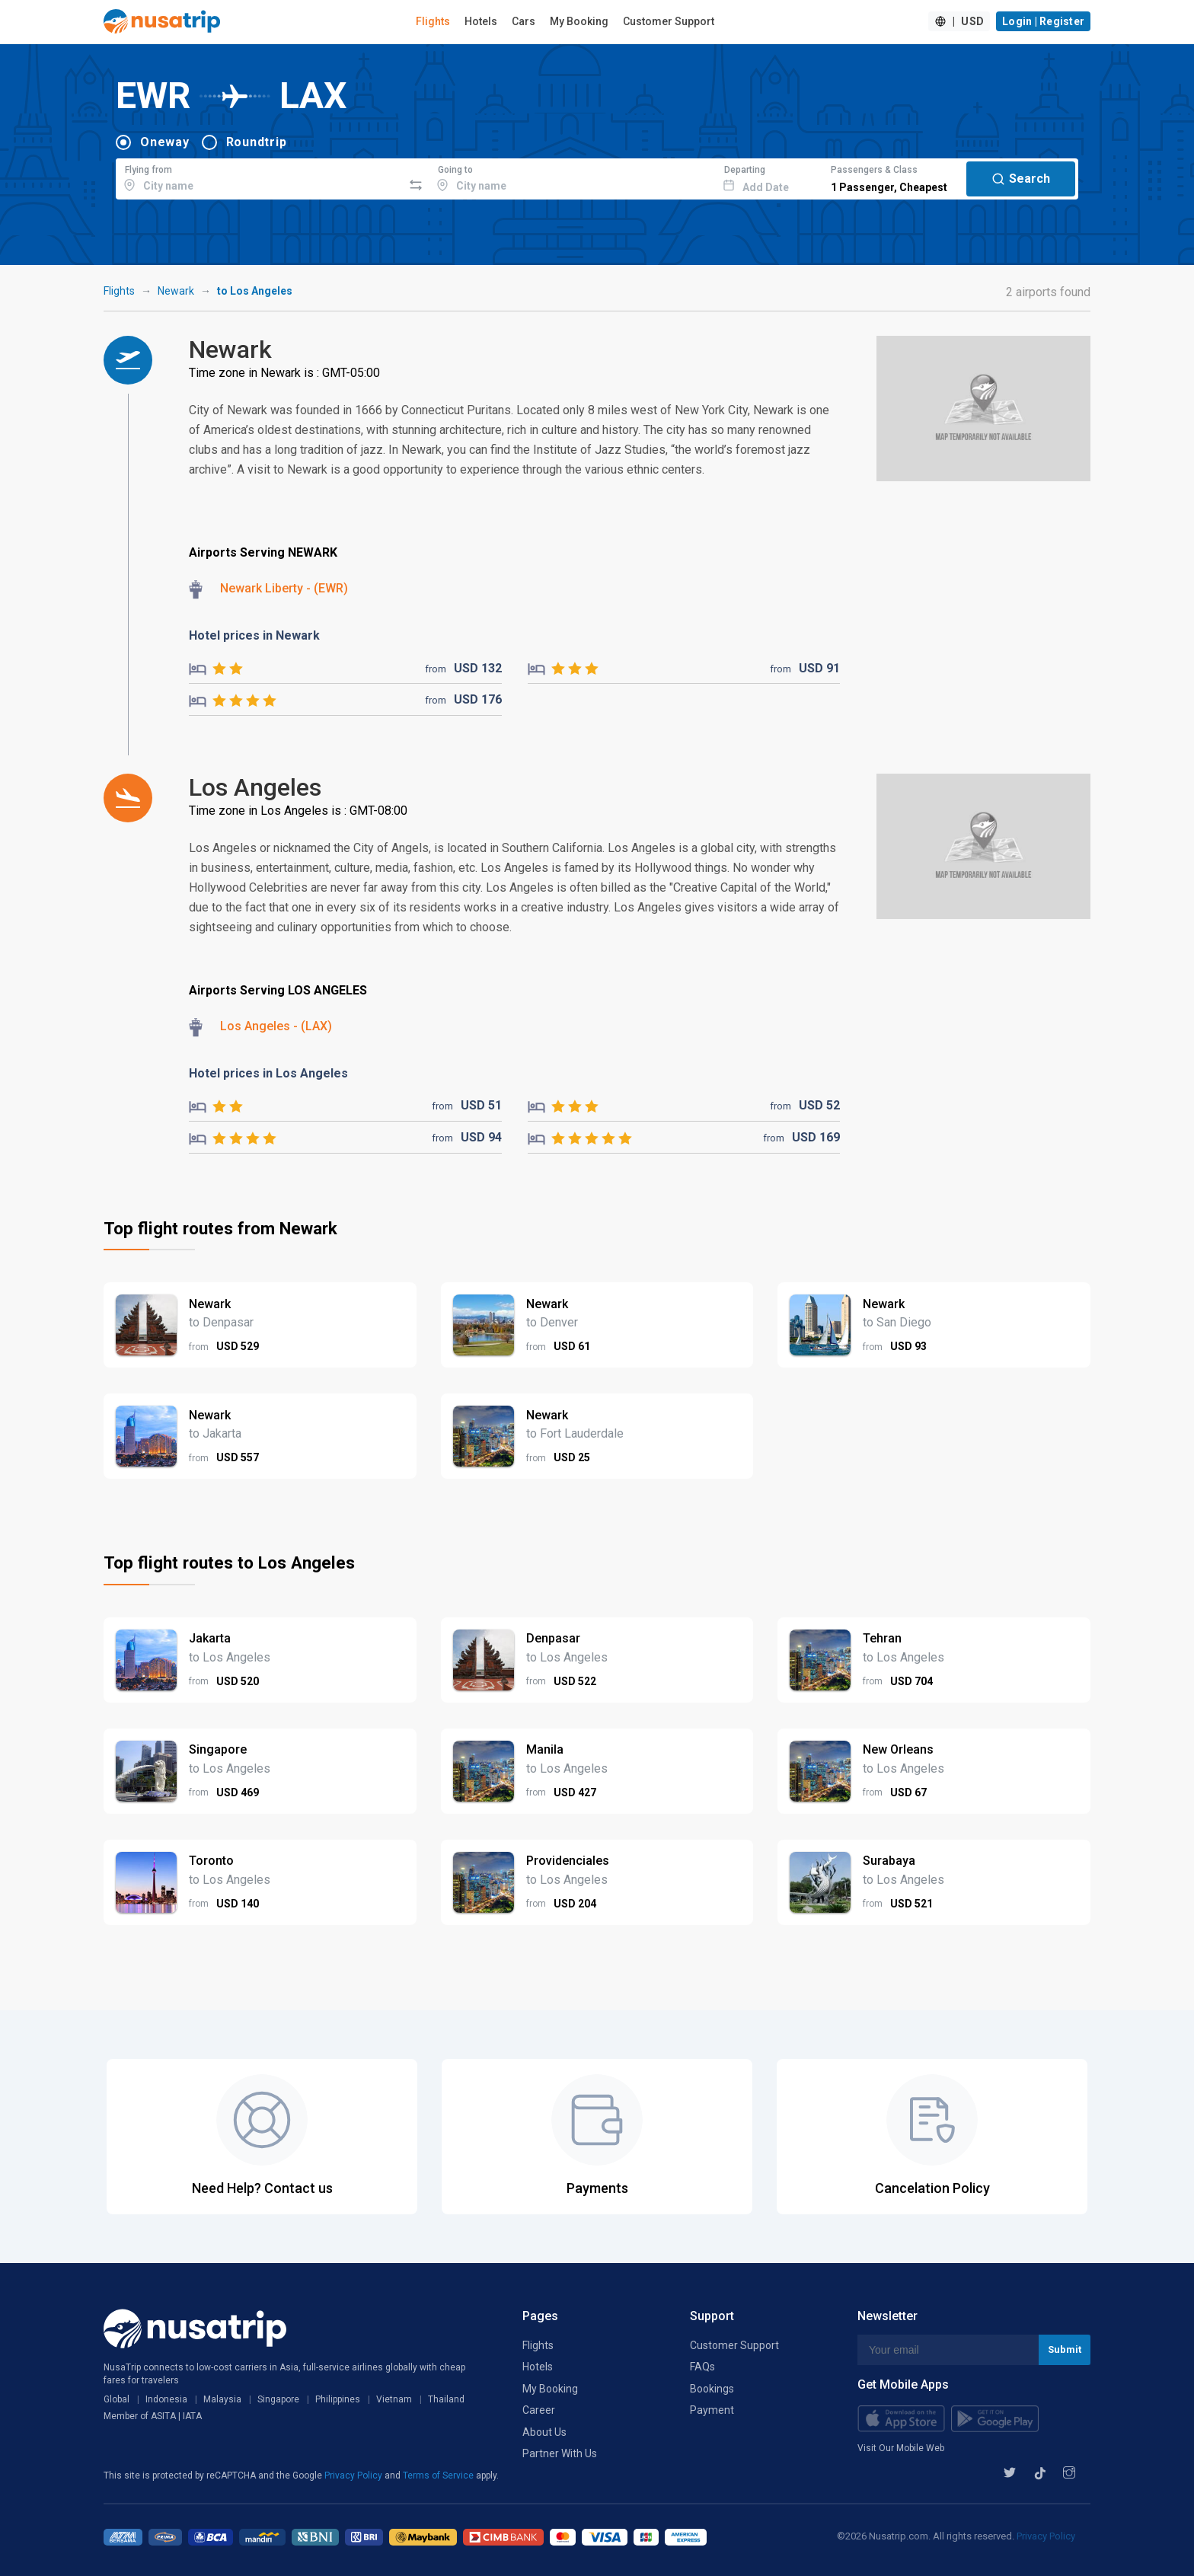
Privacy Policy (354, 2475)
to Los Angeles (254, 291)
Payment (712, 2410)
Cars (523, 21)
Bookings (712, 2389)
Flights (433, 21)
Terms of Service (439, 2475)
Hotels (481, 21)
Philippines (337, 2399)
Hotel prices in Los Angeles (268, 1073)
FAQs (702, 2367)
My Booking (579, 21)
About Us (544, 2432)
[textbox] (259, 176)
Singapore (278, 2399)
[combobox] (259, 176)
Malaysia (222, 2399)
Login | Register (1043, 21)
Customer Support (668, 21)
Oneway (165, 142)
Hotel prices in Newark (254, 635)
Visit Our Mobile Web (900, 2448)
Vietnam (394, 2399)
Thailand (446, 2399)
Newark (176, 291)
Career (538, 2410)
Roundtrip (256, 142)
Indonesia (166, 2399)
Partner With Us (559, 2453)
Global (116, 2399)
